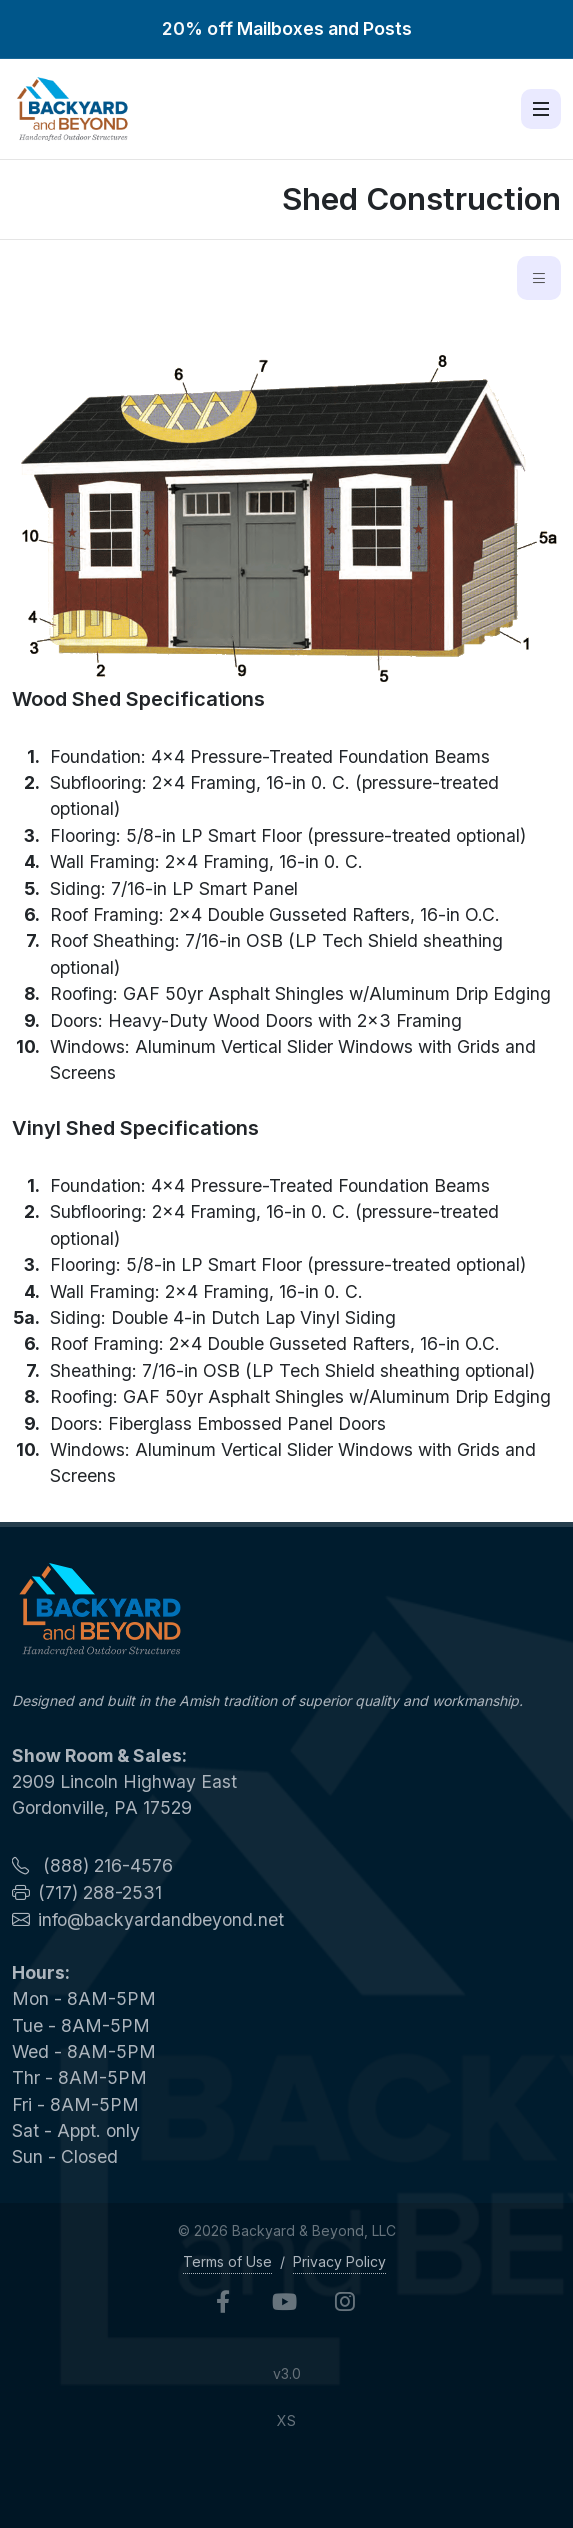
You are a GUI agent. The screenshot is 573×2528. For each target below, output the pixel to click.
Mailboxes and (300, 28)
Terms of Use (227, 2261)
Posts (387, 28)
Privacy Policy (339, 2261)
